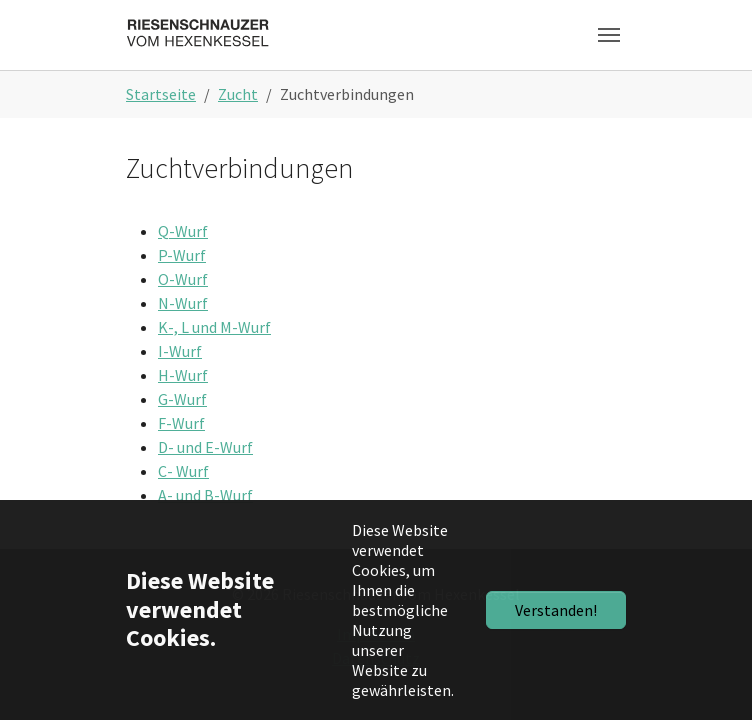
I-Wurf (180, 351)
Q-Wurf (183, 231)
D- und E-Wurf (205, 447)
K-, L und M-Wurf (214, 327)
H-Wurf (183, 375)
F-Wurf (181, 423)
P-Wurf (182, 255)
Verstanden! (556, 610)
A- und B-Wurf (205, 495)
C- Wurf (183, 471)
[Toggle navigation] (609, 35)
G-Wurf (182, 399)
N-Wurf (183, 303)
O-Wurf (183, 279)
